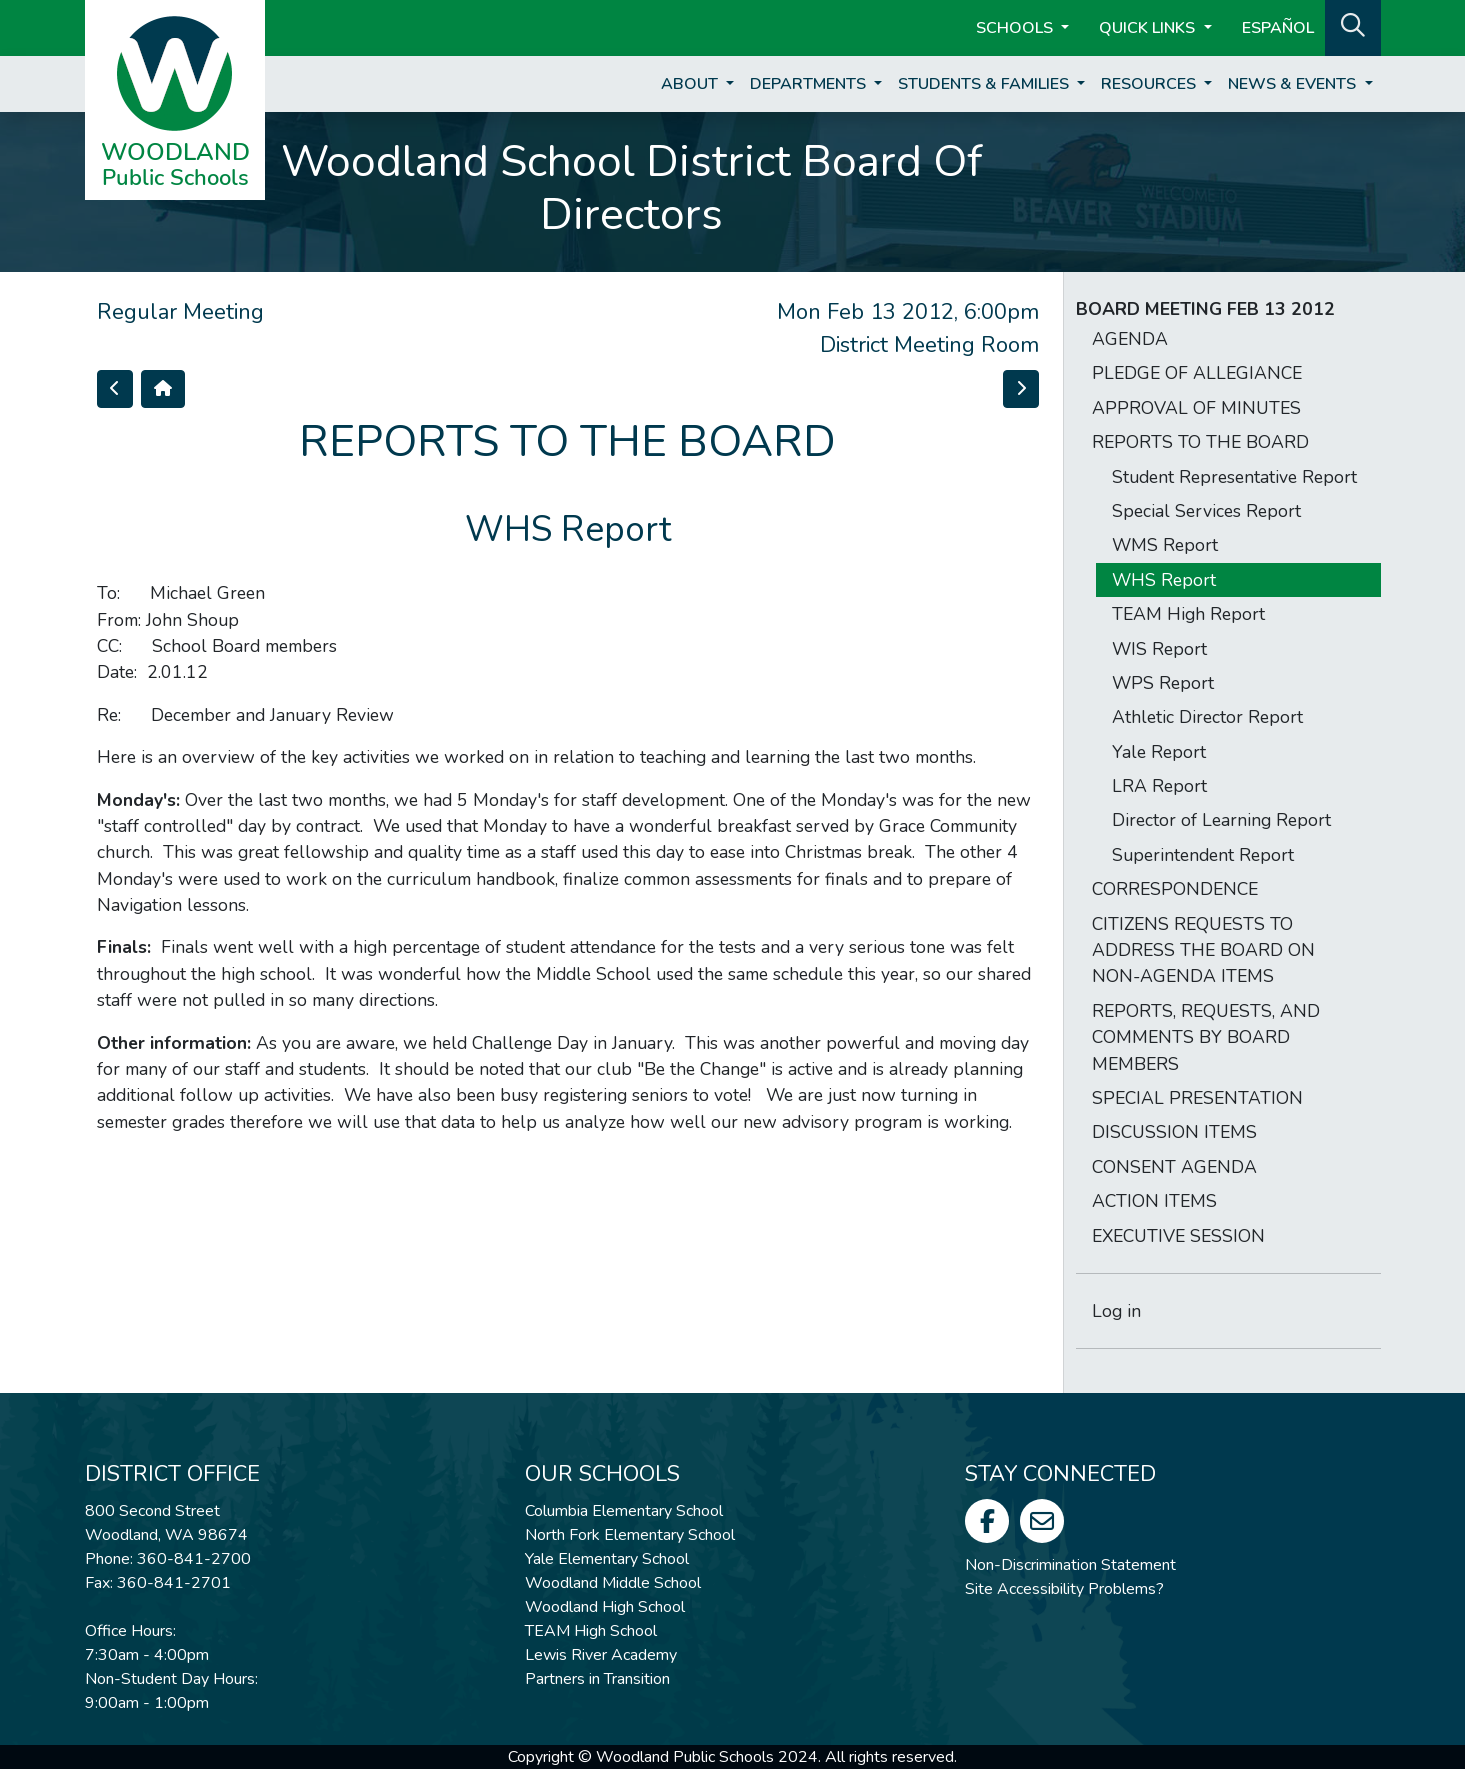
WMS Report (1165, 545)
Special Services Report (1206, 511)
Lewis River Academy (601, 1655)
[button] (1353, 26)
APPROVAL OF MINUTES (1196, 408)
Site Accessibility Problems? (1064, 1589)
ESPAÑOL (1278, 28)
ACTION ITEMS (1154, 1201)
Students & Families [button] (985, 84)
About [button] (691, 84)
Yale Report (1159, 752)
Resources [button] (1150, 84)
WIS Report (1159, 649)
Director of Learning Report (1221, 820)
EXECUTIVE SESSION (1178, 1236)
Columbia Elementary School (624, 1511)
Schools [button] (1016, 28)
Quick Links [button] (1149, 28)
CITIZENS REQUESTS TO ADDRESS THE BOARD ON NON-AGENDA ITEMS (1203, 950)
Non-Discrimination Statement (1070, 1565)
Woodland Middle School (613, 1583)
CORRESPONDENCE (1175, 889)
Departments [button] (810, 84)
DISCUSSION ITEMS (1174, 1132)
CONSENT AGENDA (1174, 1167)
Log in (1116, 1311)
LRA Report (1159, 786)
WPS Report (1163, 683)
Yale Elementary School (607, 1559)
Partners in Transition (597, 1679)
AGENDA (1130, 339)
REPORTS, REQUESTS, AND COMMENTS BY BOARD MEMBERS (1206, 1037)
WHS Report (1164, 580)
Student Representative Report (1234, 477)
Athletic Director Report (1207, 717)
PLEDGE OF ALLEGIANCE (1197, 373)
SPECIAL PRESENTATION (1197, 1098)
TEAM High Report (1188, 614)
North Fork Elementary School (630, 1535)
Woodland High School (605, 1607)
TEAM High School (591, 1631)
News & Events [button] (1294, 84)
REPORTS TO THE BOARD (1200, 442)
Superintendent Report (1203, 855)
